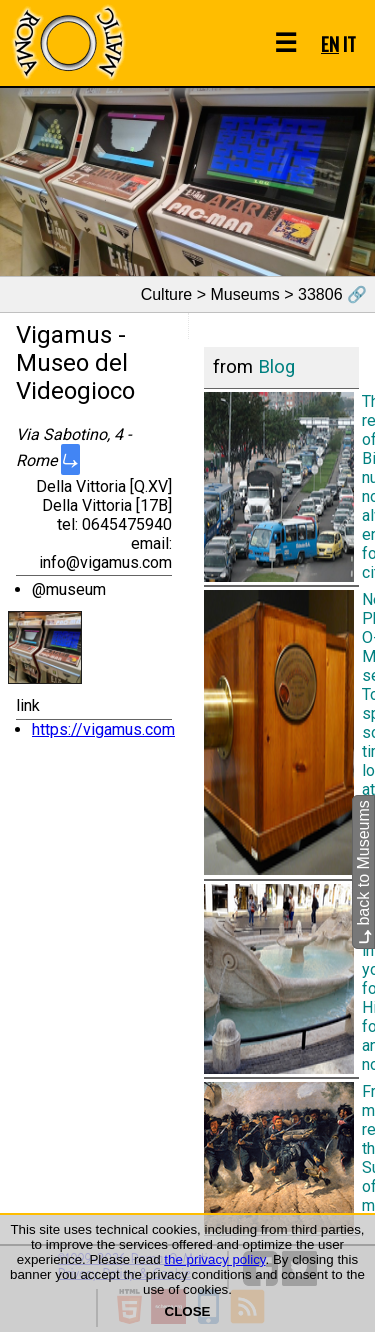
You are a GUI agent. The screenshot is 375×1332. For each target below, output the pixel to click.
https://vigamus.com (103, 729)
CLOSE (188, 1311)
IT (349, 43)
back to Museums (363, 873)
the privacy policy (214, 1259)
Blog (276, 367)
